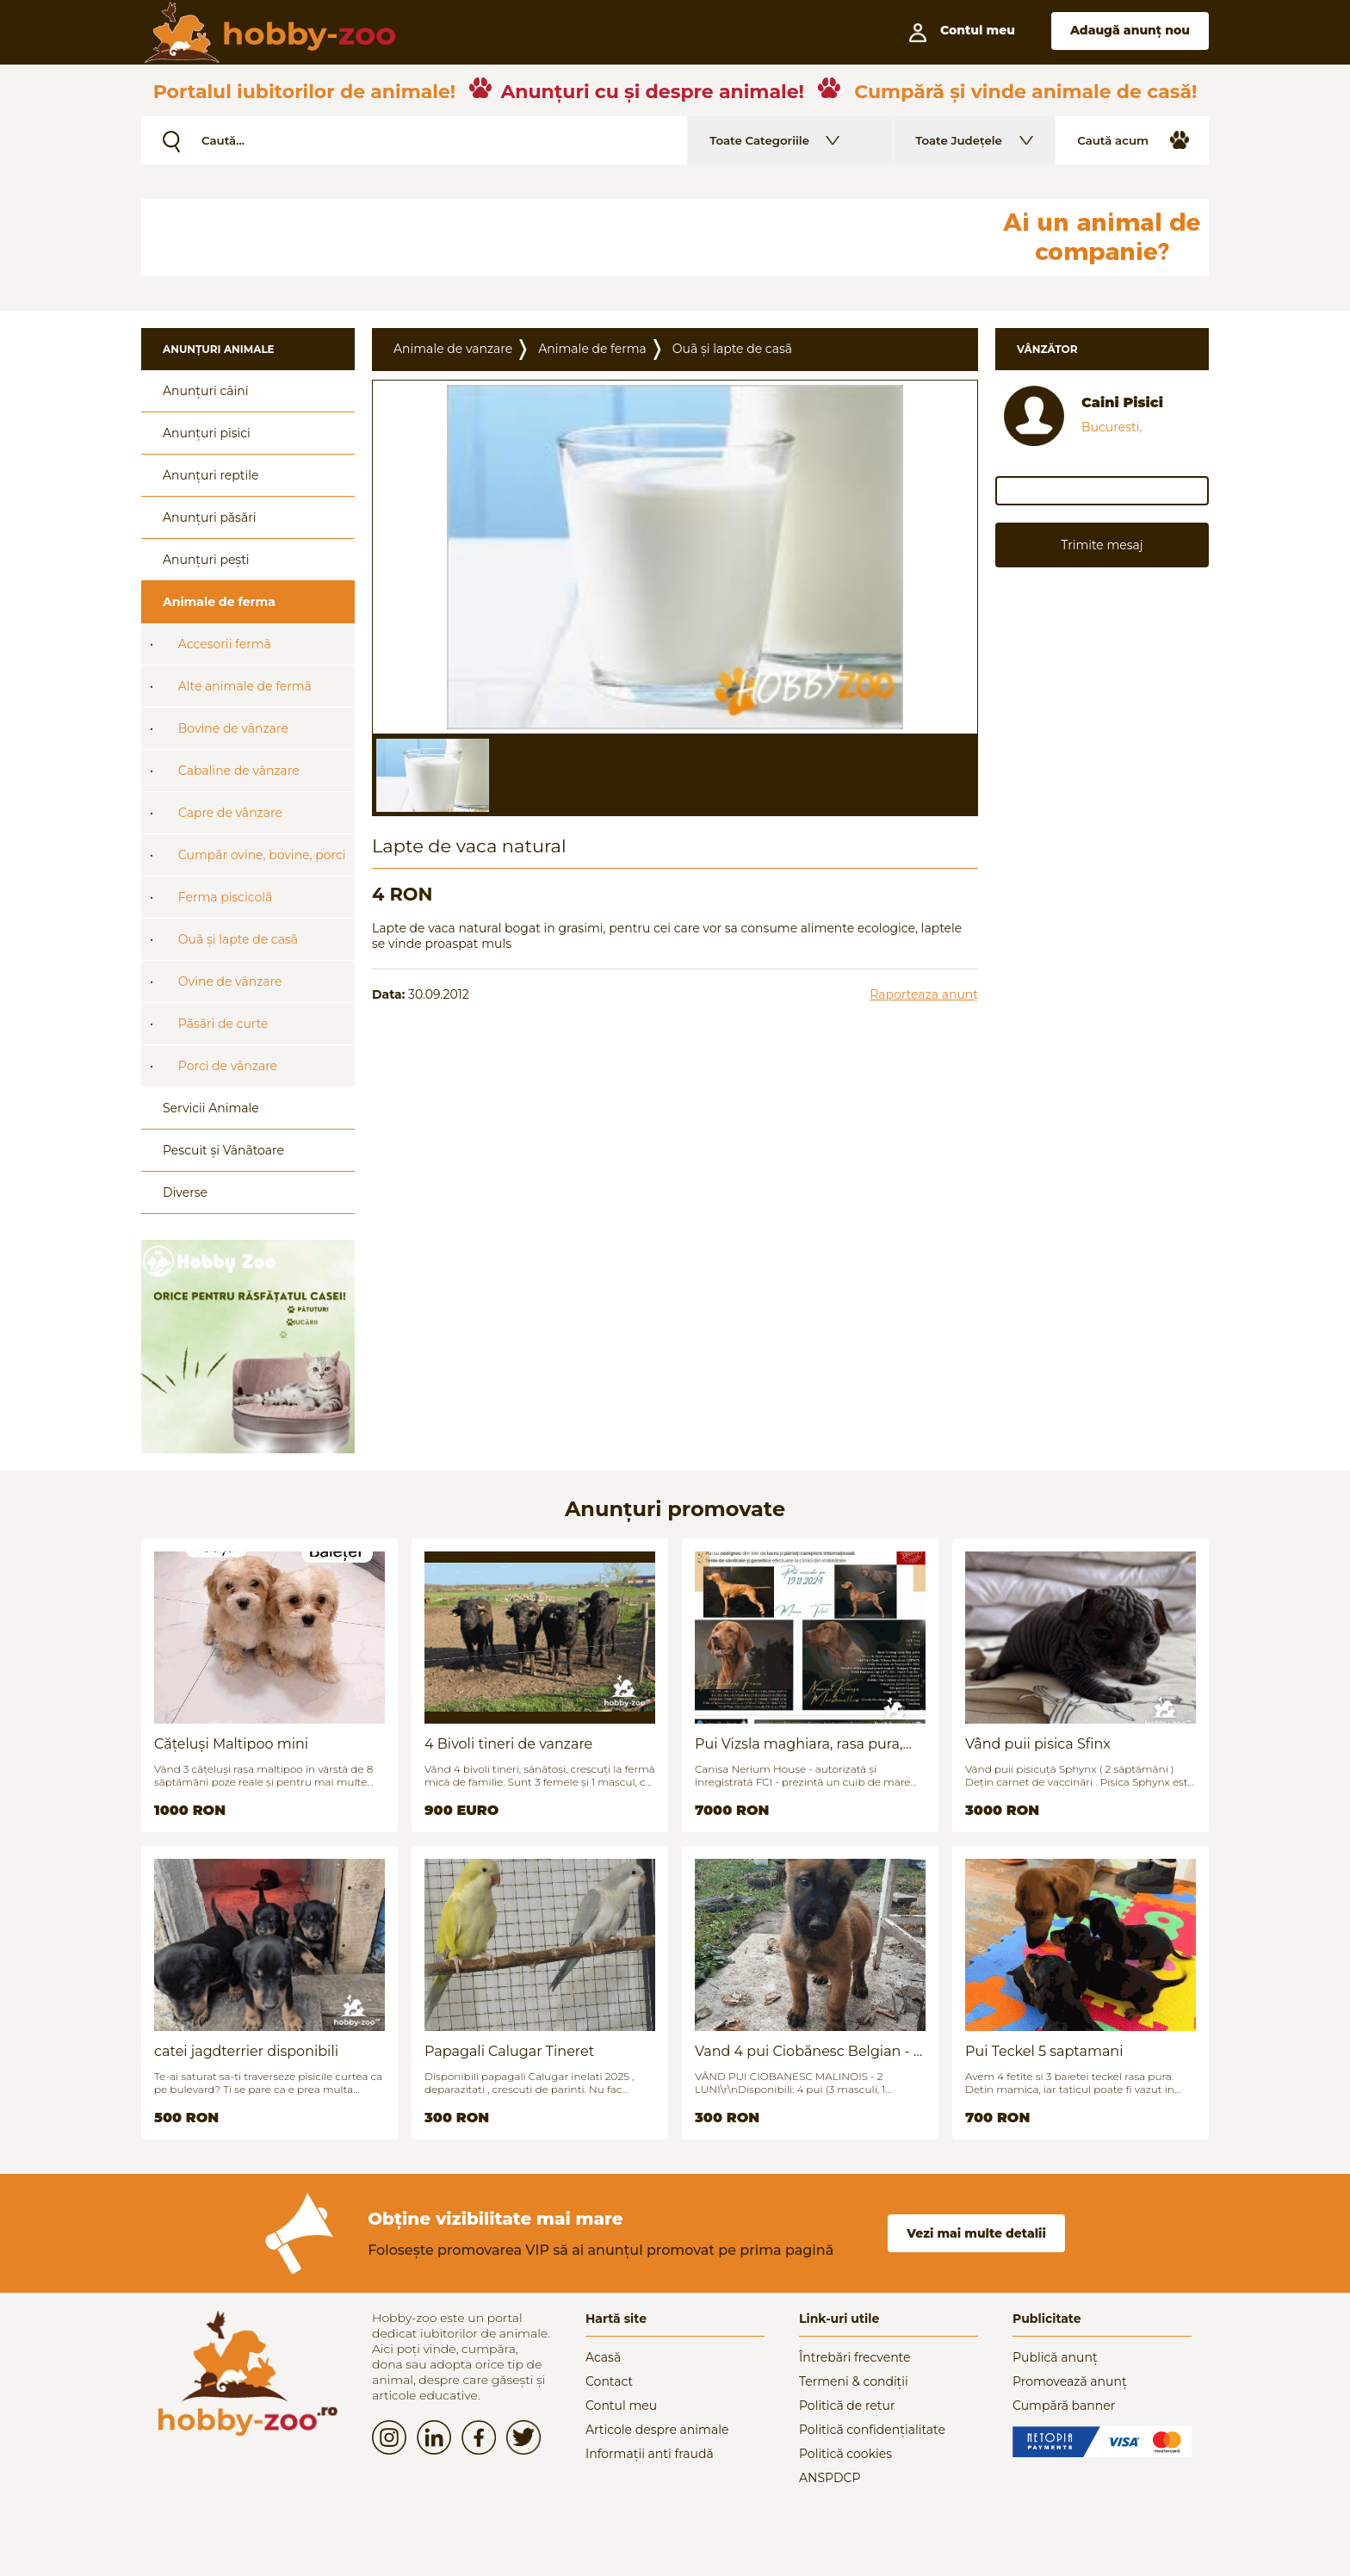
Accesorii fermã (224, 644)
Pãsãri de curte (223, 1023)
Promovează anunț (1069, 2381)
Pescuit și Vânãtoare (223, 1150)
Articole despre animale (656, 2429)
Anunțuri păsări (209, 517)
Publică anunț (1055, 2357)
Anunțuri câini (206, 391)
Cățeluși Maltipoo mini (231, 1744)
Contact (609, 2381)
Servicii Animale (211, 1108)
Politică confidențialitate (872, 2429)
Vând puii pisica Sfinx (1038, 1744)
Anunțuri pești (206, 559)
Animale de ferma (219, 602)
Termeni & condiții (853, 2381)
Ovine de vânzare (230, 981)
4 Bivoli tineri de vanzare (508, 1744)
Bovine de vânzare (233, 728)
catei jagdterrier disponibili (246, 2051)
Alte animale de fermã (245, 686)
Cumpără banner (1063, 2405)
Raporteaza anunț (924, 994)
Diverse (185, 1192)
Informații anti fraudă (649, 2453)
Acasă (603, 2357)
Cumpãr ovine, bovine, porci (262, 855)
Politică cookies (845, 2453)
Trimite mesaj (1102, 545)
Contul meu (621, 2405)
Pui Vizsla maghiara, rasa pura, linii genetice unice (798, 1744)
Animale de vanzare (452, 348)
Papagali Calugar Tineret (509, 2051)
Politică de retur (847, 2405)
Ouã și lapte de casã (238, 939)
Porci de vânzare (227, 1066)
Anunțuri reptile (210, 475)
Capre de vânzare (230, 812)
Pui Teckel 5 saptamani (1044, 2051)
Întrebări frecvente (855, 2357)
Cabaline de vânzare (239, 770)
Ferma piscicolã (225, 897)
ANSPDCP (829, 2478)
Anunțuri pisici (207, 433)
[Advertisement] (558, 237)
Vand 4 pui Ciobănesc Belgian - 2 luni (808, 2051)
